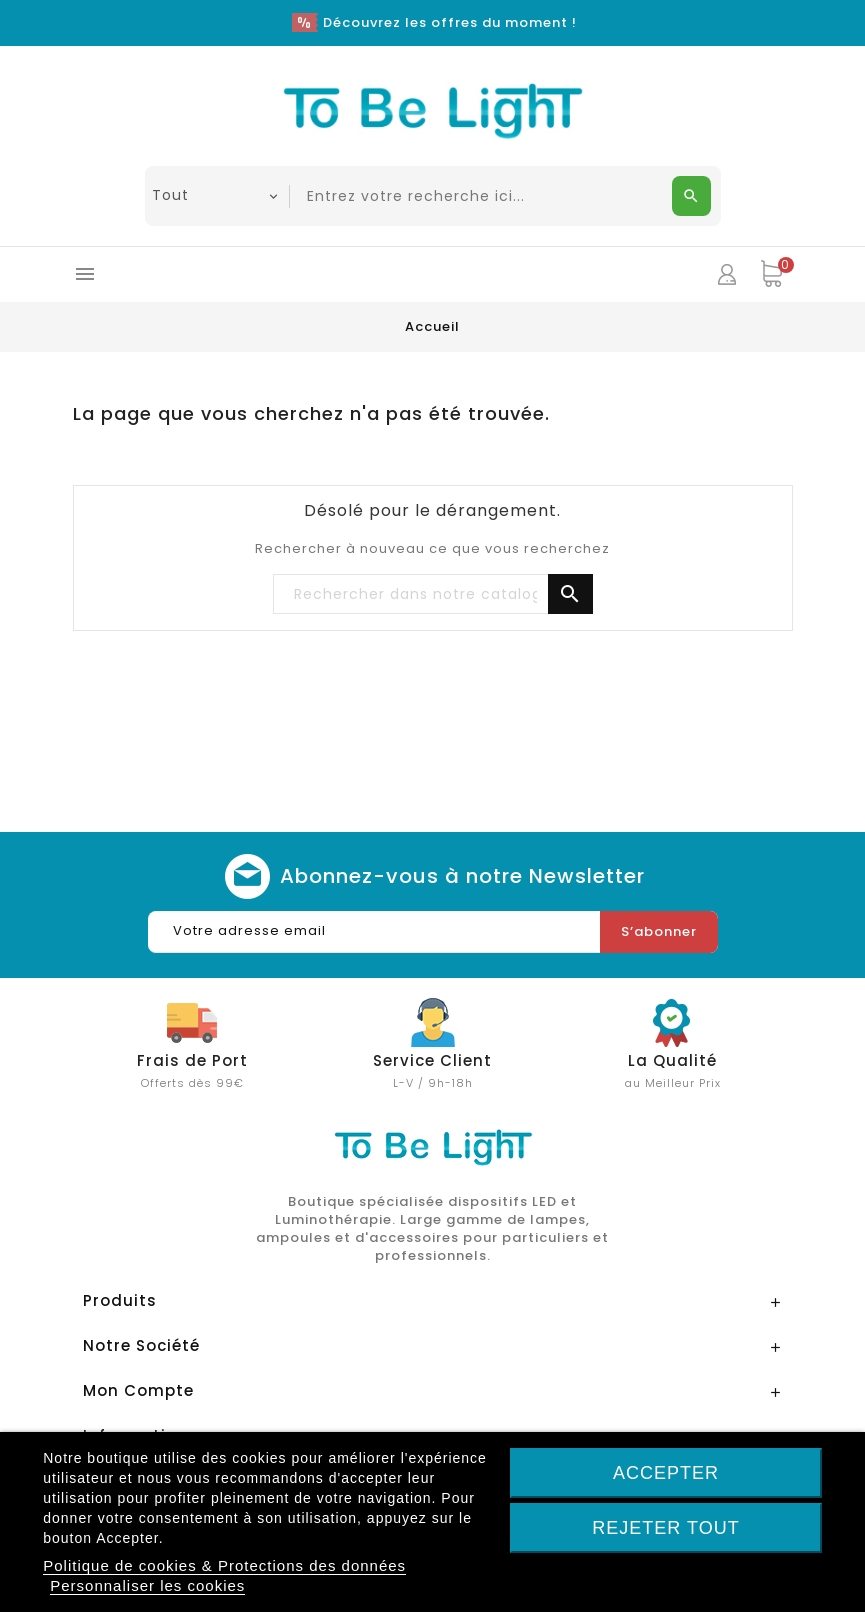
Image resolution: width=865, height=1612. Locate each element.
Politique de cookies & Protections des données (224, 1565)
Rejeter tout (665, 1528)
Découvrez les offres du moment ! (450, 22)
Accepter (666, 1473)
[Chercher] (433, 595)
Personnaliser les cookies (147, 1585)
